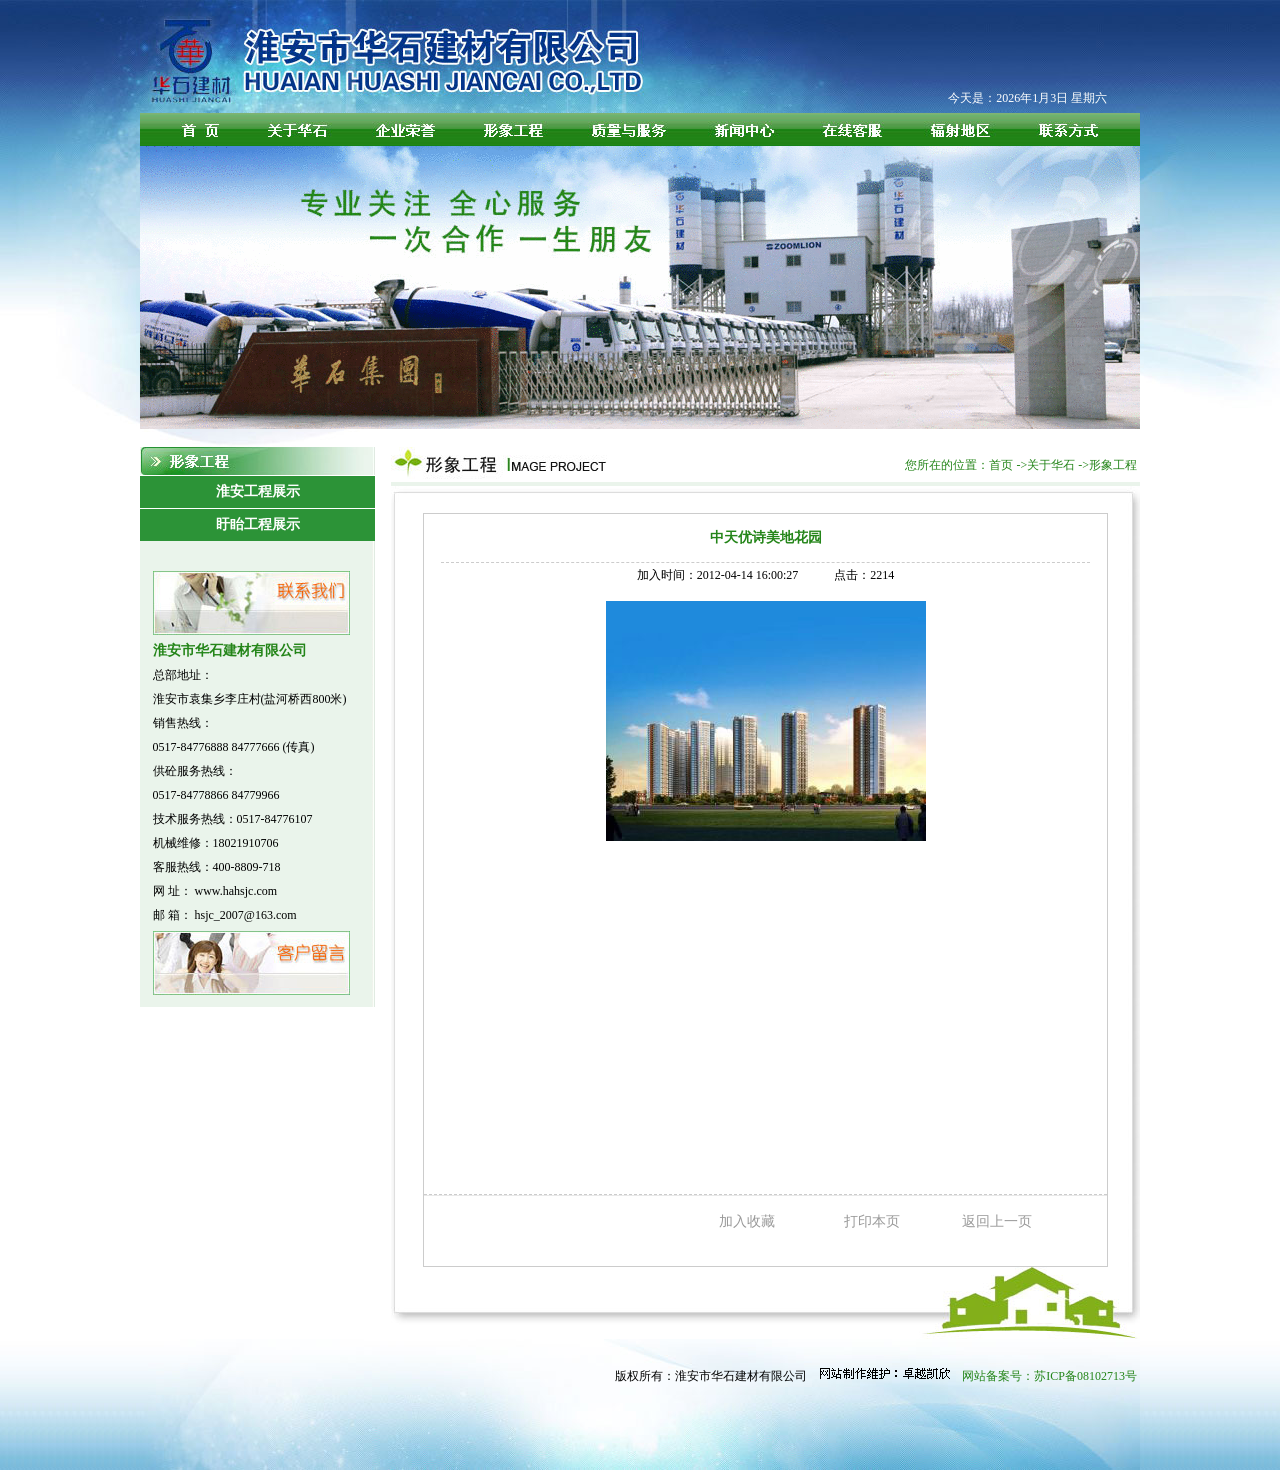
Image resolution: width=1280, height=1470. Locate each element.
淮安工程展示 (258, 491)
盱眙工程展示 (258, 524)
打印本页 (872, 1221)
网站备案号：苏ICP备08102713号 (1049, 1376)
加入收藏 (747, 1221)
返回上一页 (997, 1221)
